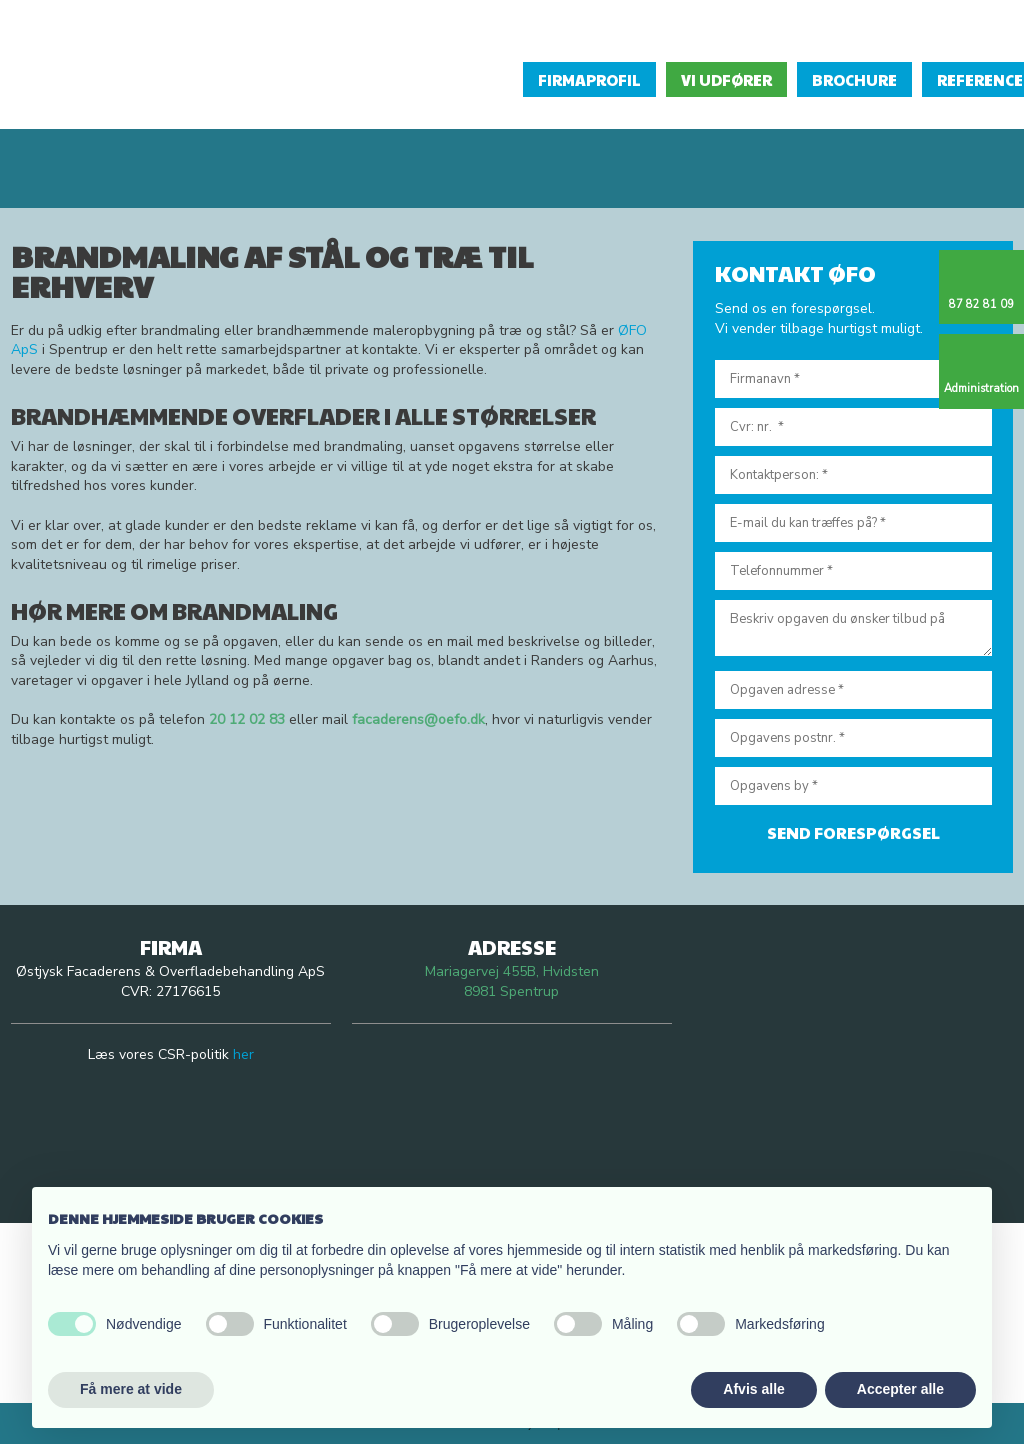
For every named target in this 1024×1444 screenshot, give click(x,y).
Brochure (854, 79)
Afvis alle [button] (753, 1389)
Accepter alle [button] (900, 1389)
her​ (243, 1054)
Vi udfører (726, 79)
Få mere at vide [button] (131, 1389)
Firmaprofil (589, 79)
